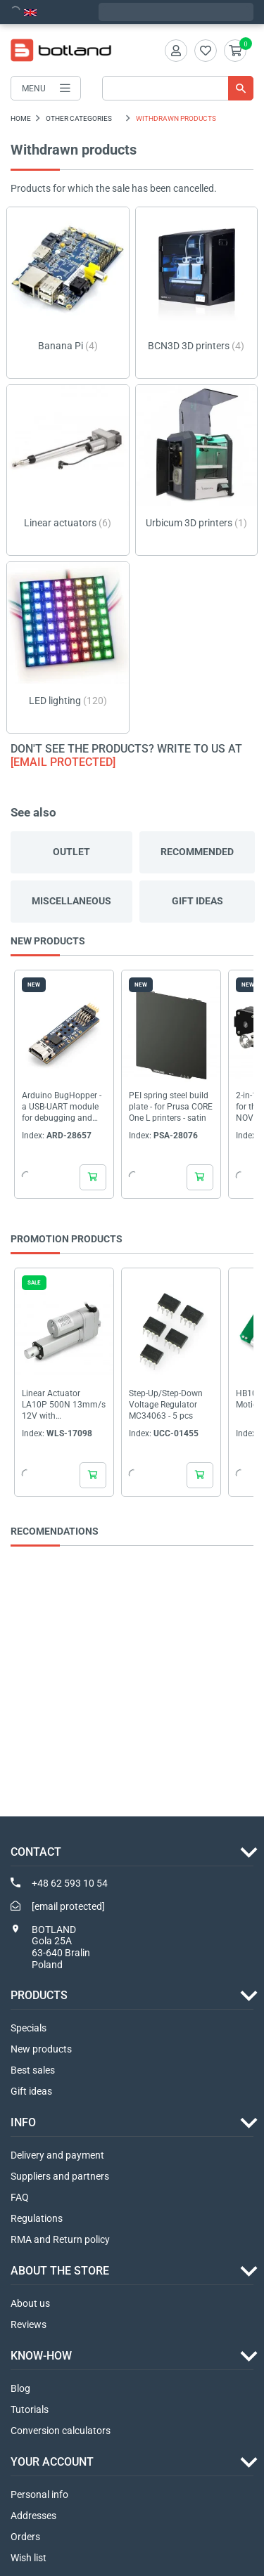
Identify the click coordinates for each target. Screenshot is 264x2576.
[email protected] (63, 762)
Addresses (33, 2515)
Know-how (41, 2355)
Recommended (197, 851)
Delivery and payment (57, 2155)
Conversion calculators (61, 2430)
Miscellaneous (71, 900)
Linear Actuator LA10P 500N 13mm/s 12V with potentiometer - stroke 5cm (64, 1405)
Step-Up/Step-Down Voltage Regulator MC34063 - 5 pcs (166, 1404)
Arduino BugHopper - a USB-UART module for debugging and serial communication (63, 1107)
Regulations (37, 2218)
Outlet (71, 851)
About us (30, 2303)
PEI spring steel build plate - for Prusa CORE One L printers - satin (171, 1107)
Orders (25, 2536)
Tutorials (30, 2409)
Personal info (39, 2494)
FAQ (20, 2197)
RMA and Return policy (60, 2239)
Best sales (33, 2070)
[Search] (177, 88)
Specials (28, 2028)
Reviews (28, 2324)
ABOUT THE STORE (60, 2270)
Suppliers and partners (60, 2176)
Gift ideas (197, 900)
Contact (36, 1852)
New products (41, 2049)
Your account (52, 2461)
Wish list (28, 2557)
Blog (20, 2388)
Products (39, 1995)
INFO (23, 2122)
